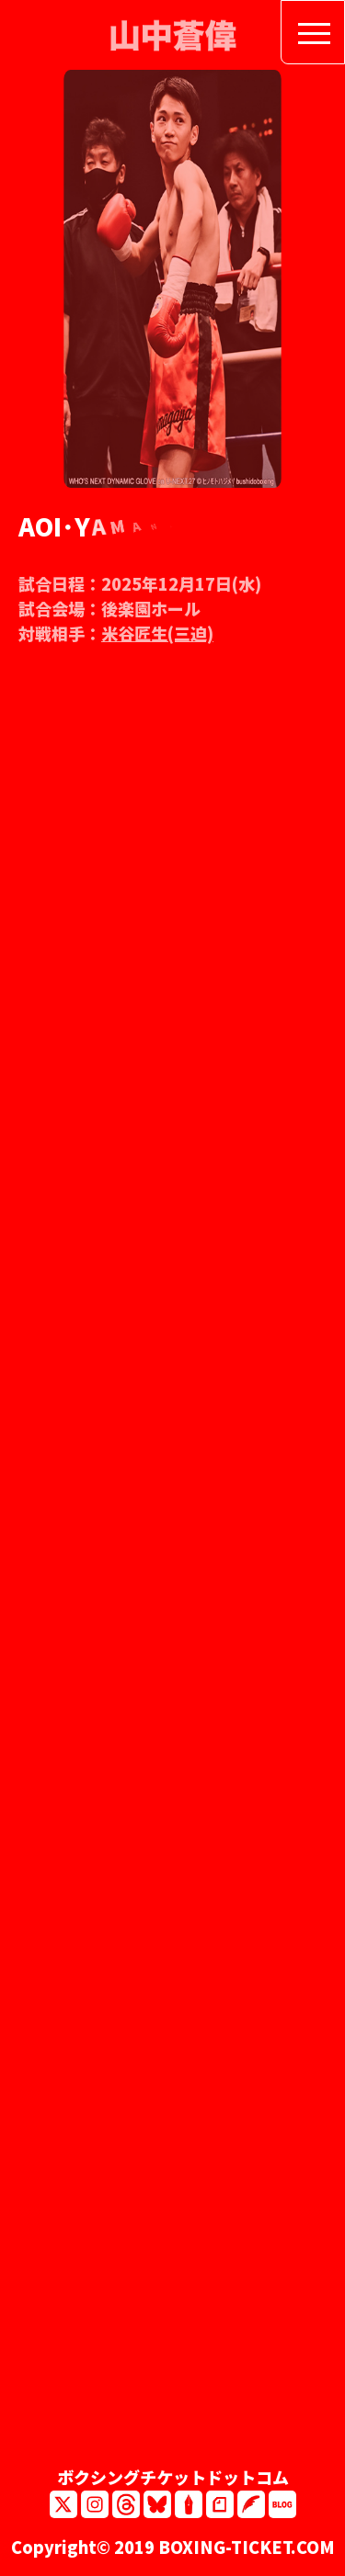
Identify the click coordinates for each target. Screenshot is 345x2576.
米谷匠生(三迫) (157, 639)
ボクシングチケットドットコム (173, 2477)
